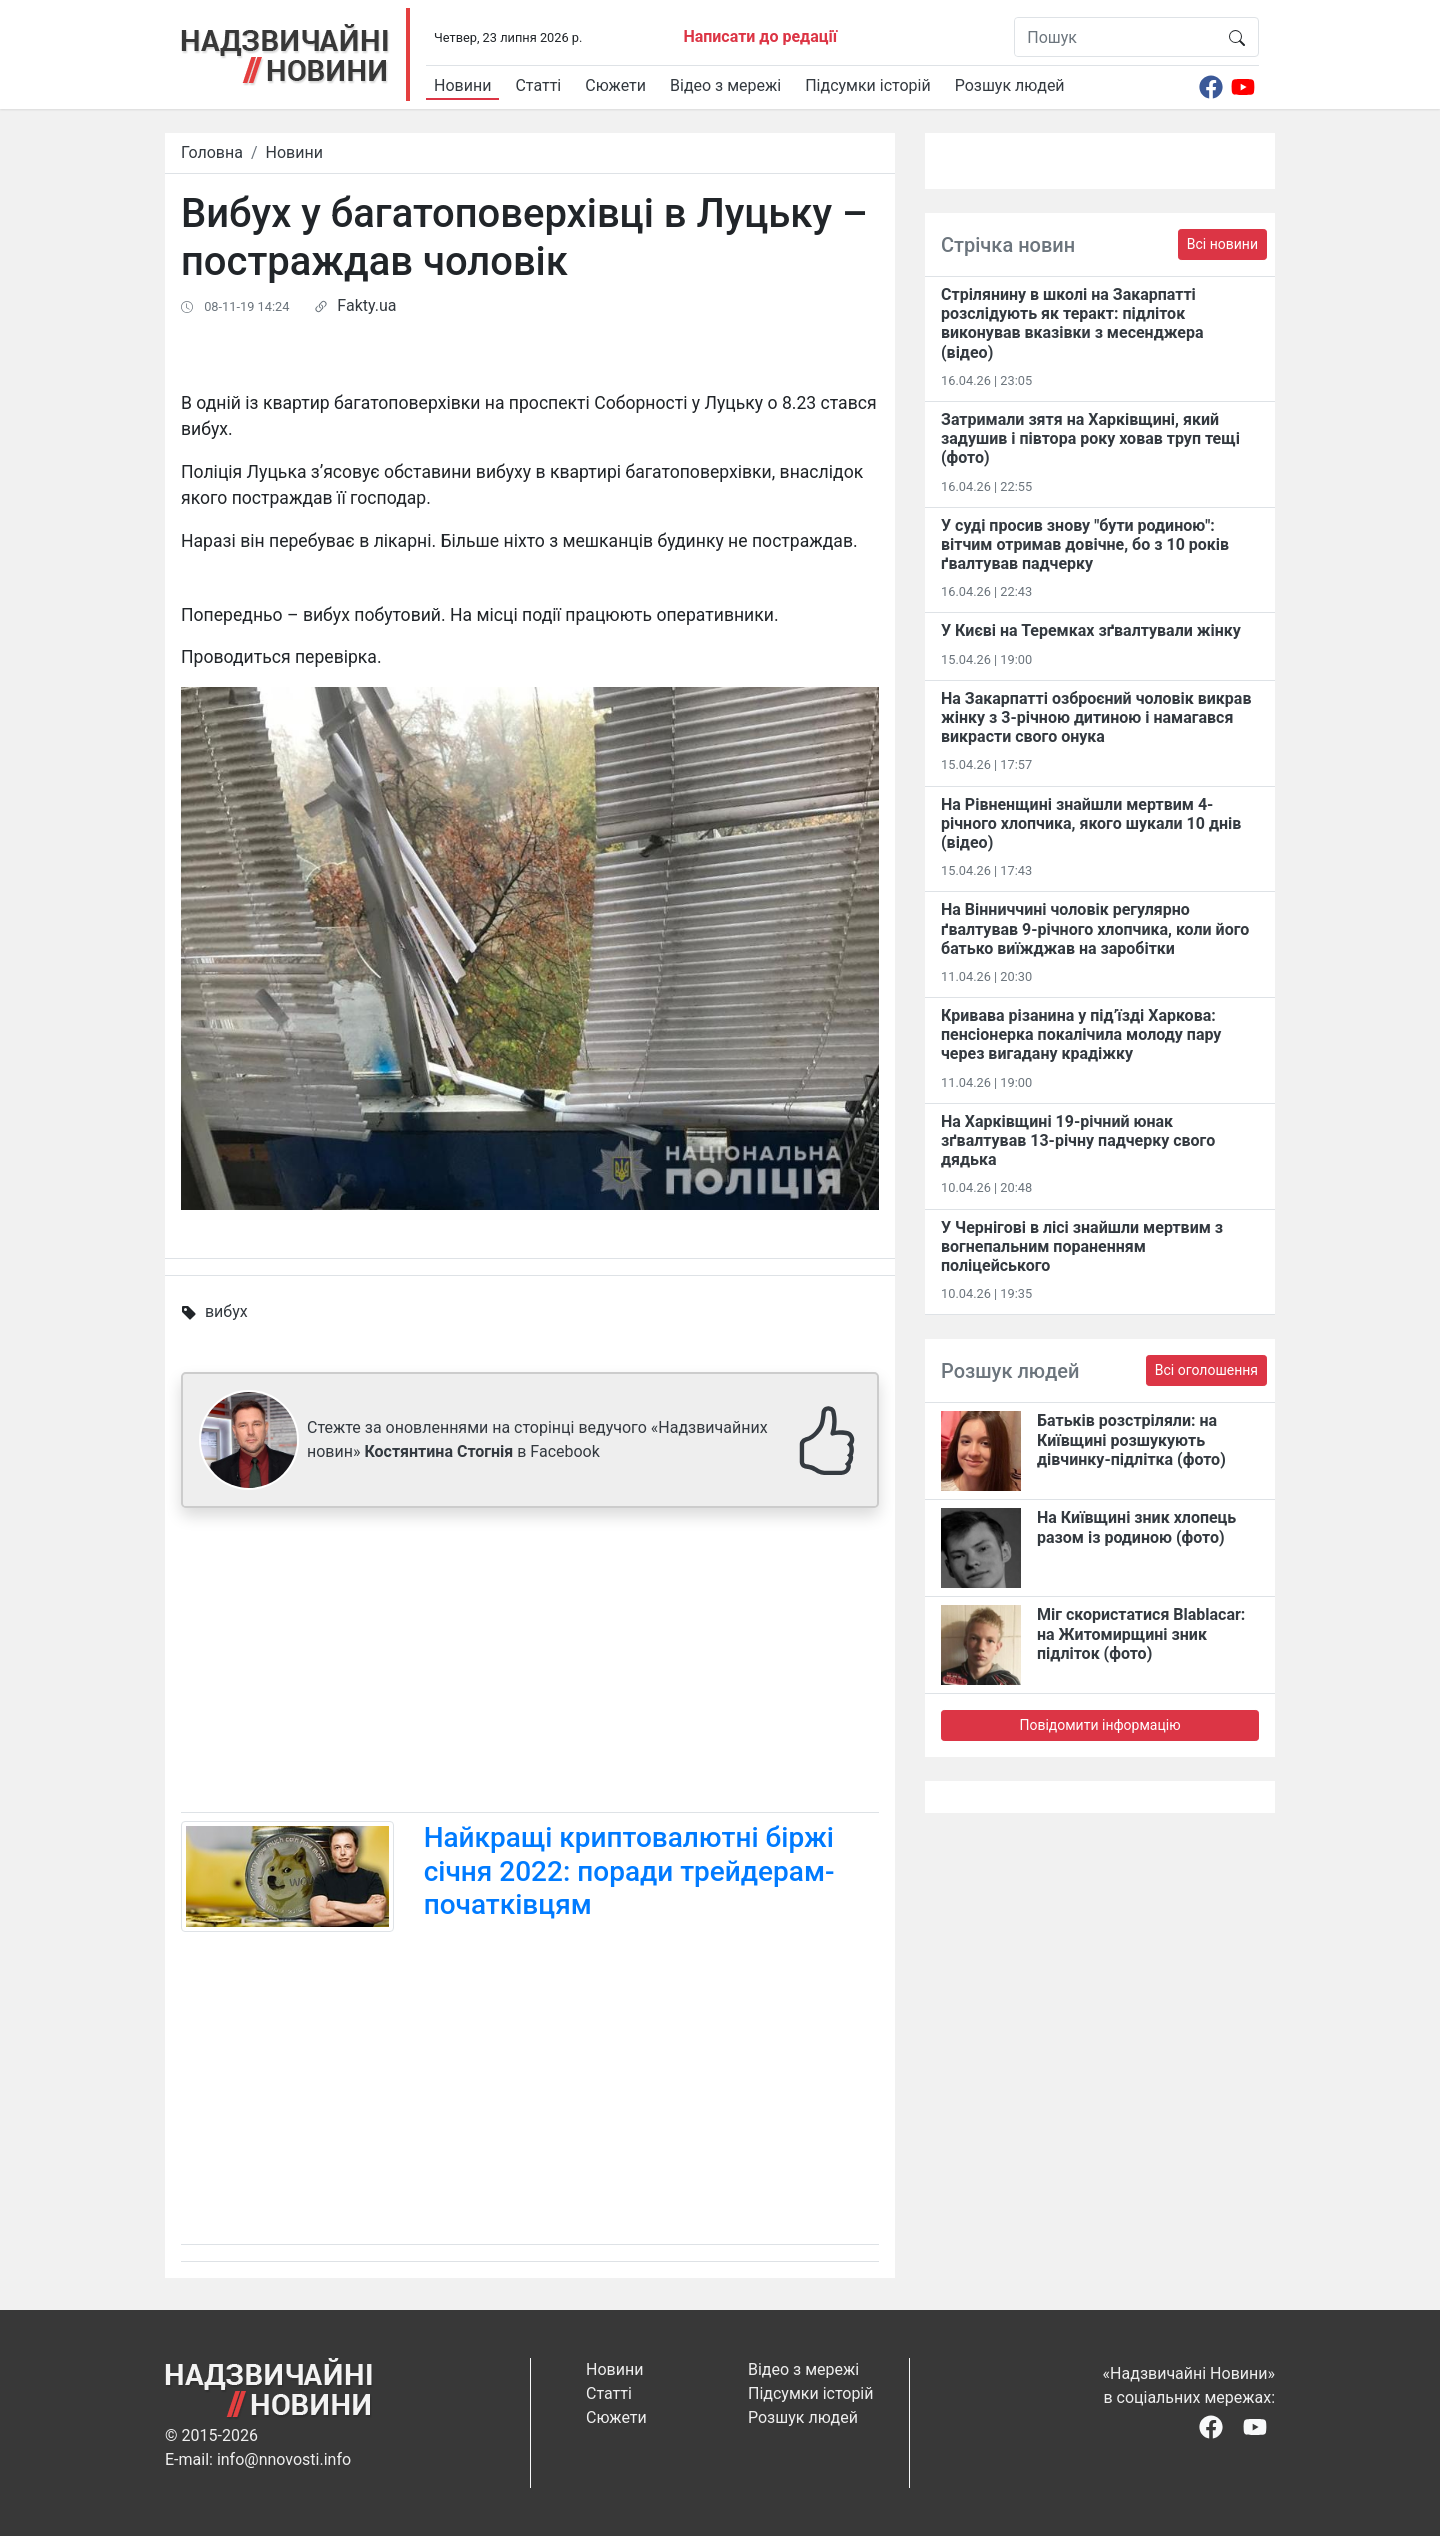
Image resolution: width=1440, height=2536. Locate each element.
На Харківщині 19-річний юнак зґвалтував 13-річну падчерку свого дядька (1078, 1140)
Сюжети (615, 85)
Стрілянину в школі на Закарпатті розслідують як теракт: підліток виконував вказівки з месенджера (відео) (1072, 323)
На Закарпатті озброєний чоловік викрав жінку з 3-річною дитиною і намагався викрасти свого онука (1096, 717)
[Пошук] (1115, 37)
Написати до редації (760, 36)
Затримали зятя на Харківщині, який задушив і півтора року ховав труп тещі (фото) (1090, 438)
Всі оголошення (1206, 1370)
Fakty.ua (366, 305)
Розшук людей (1010, 85)
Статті (538, 85)
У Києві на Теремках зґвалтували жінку (1091, 630)
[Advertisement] (530, 1664)
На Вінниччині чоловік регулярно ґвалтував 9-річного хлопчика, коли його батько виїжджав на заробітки (1095, 928)
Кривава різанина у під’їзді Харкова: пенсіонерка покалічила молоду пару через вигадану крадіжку (1081, 1034)
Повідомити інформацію (1099, 1725)
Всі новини (1222, 244)
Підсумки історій (868, 85)
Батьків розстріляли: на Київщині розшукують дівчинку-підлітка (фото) (1131, 1439)
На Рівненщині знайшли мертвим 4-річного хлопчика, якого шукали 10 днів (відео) (1091, 823)
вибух (226, 1311)
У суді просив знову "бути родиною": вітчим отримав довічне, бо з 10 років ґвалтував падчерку (1085, 544)
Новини (462, 85)
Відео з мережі (725, 85)
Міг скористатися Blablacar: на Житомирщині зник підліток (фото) (1141, 1633)
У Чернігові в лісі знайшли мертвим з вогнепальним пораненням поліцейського (1082, 1246)
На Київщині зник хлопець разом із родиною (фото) (1136, 1527)
